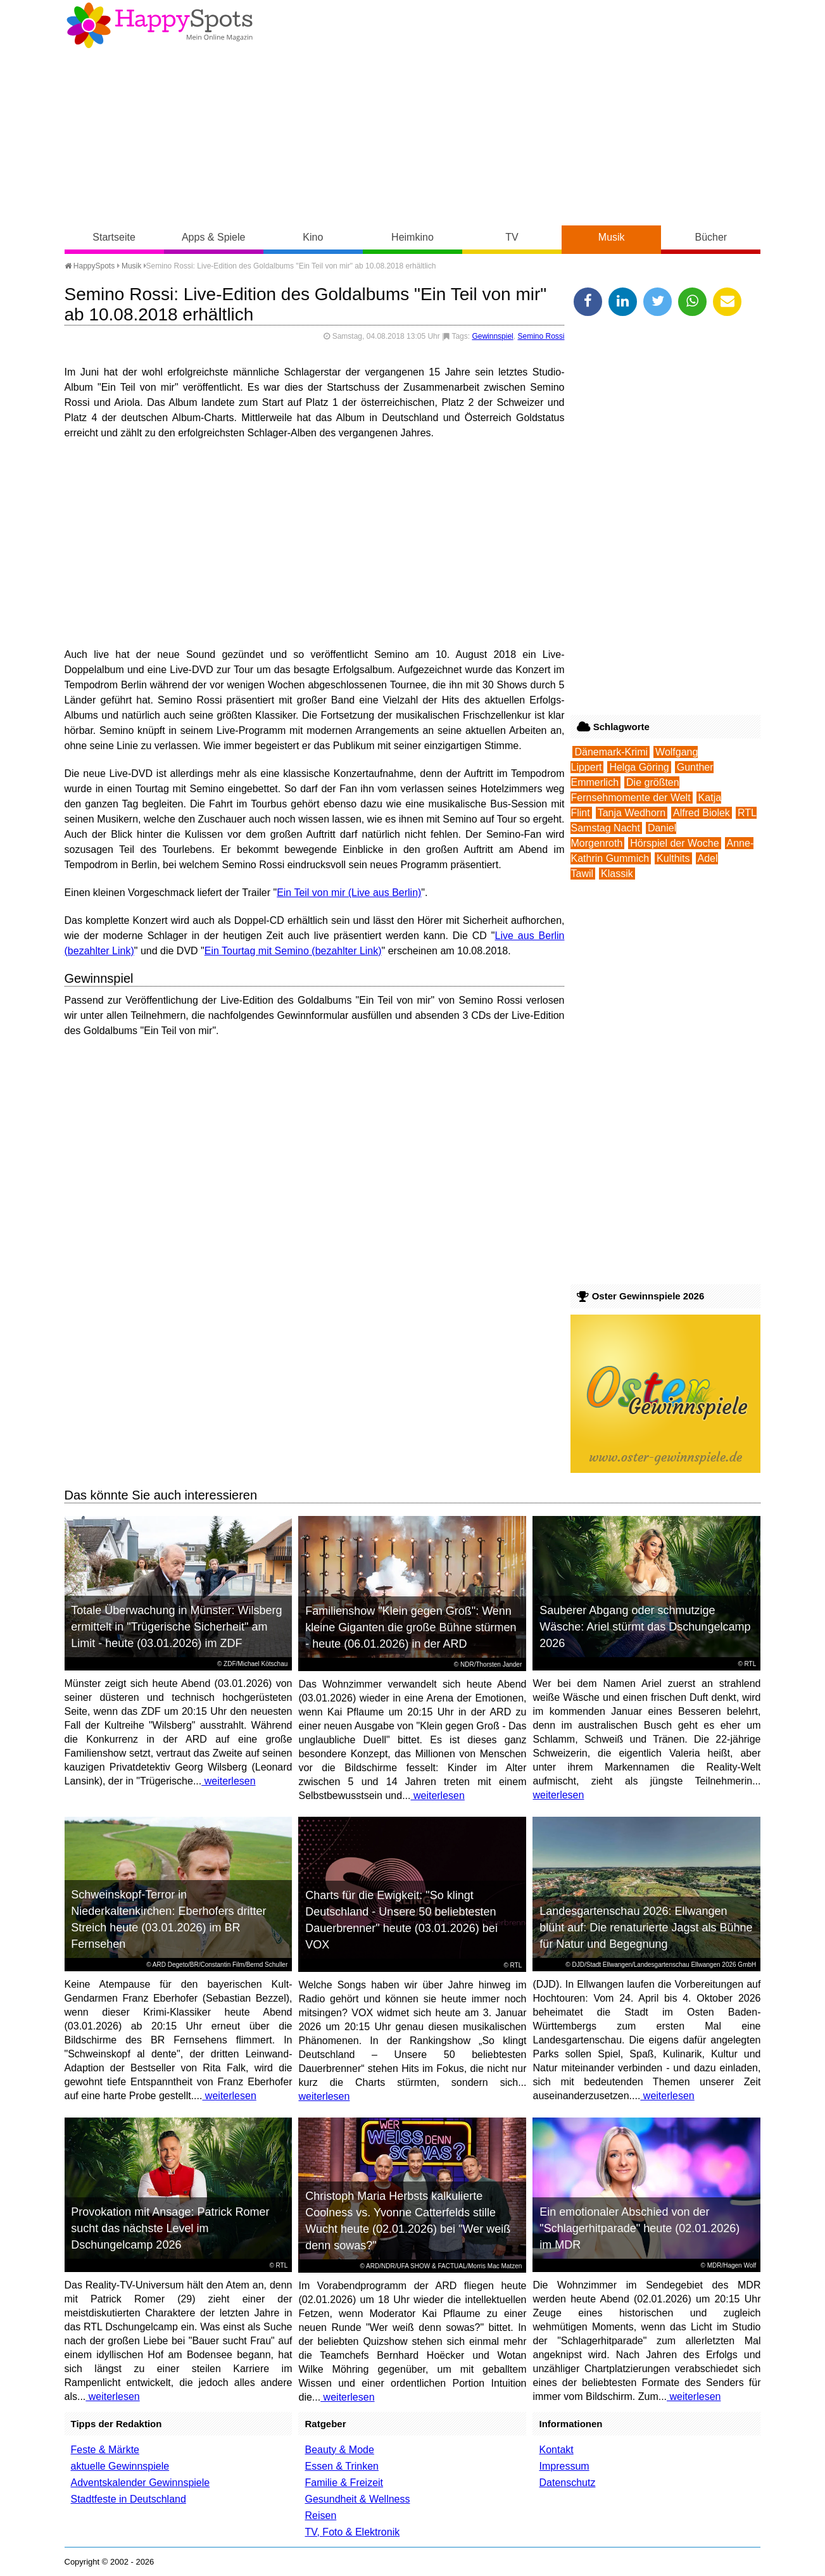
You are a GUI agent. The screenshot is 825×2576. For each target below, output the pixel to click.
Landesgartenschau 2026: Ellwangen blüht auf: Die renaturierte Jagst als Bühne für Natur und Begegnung (645, 1927)
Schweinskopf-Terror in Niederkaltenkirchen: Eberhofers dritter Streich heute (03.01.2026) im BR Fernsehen (168, 1919)
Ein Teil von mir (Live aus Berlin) (349, 892)
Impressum (564, 2466)
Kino (313, 237)
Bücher (711, 237)
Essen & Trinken (342, 2466)
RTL (751, 1663)
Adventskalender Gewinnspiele (140, 2482)
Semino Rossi (540, 336)
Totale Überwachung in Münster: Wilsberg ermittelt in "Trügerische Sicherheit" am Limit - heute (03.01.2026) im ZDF (176, 1627)
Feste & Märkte (105, 2449)
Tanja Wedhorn (631, 812)
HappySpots (90, 266)
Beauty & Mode (339, 2449)
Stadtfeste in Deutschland (128, 2499)
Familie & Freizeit (344, 2482)
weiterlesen (228, 1781)
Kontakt (556, 2449)
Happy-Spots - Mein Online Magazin (160, 25)
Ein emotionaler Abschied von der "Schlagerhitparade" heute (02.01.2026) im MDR (639, 2228)
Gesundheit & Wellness (357, 2499)
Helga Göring (639, 767)
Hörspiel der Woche (674, 843)
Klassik (617, 873)
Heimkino (412, 237)
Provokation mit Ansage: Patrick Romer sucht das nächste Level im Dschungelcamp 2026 (170, 2228)
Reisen (320, 2515)
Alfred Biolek (701, 812)
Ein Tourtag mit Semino (257, 950)
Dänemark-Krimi (611, 752)
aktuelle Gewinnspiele (120, 2466)
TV (511, 237)
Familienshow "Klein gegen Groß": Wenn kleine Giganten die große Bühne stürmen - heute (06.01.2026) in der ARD (410, 1627)
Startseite (113, 237)
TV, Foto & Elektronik (352, 2532)
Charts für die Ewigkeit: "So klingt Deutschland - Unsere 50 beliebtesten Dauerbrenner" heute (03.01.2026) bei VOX (401, 1920)
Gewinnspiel (492, 336)
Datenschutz (567, 2482)
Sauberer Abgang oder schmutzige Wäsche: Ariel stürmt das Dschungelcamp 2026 (644, 1627)
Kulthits (673, 858)
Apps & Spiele (214, 237)
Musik (611, 237)
